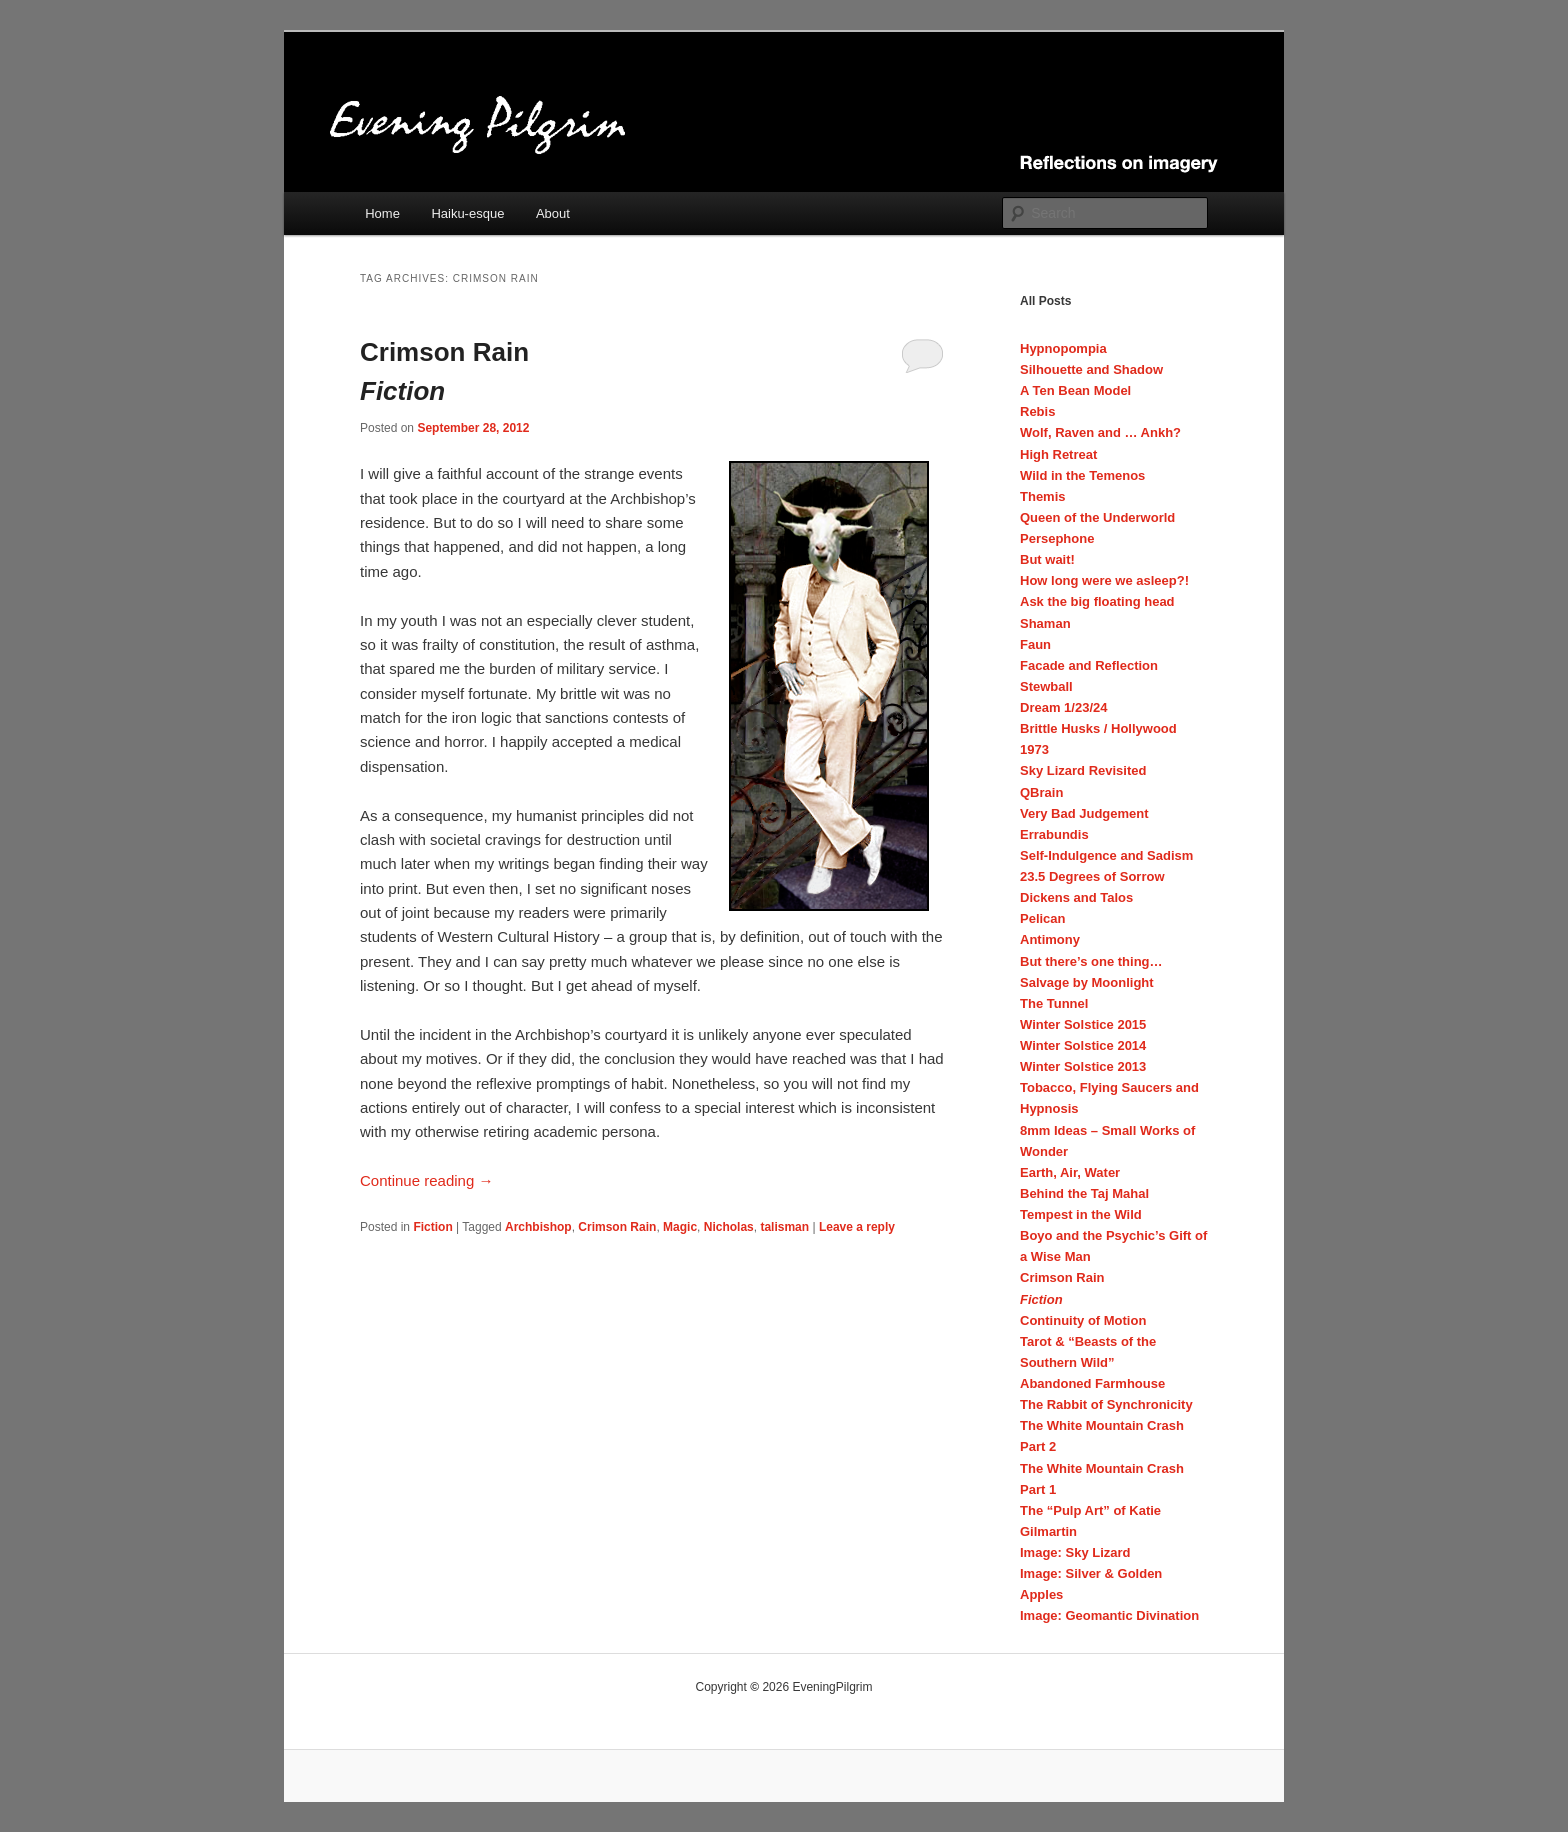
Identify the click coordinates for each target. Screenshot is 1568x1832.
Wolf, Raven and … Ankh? (1100, 432)
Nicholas (729, 1227)
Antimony (1050, 939)
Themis (1043, 496)
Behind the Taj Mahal (1084, 1193)
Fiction (432, 1227)
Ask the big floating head (1097, 601)
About (553, 213)
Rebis (1037, 411)
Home (382, 213)
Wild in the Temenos (1082, 475)
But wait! (1047, 559)
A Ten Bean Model (1075, 390)
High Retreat (1058, 454)
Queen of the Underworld (1097, 517)
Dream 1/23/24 (1063, 707)
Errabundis (1054, 834)
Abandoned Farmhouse (1092, 1383)
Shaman (1045, 623)
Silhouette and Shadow (1091, 369)
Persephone (1057, 538)
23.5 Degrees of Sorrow (1092, 876)
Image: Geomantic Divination (1109, 1615)
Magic (680, 1227)
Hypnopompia (1063, 348)
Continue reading (426, 1180)
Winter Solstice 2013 (1083, 1066)
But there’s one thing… (1091, 961)
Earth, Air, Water (1070, 1172)
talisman (784, 1227)
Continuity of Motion (1083, 1320)
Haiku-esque (467, 213)
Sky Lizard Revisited (1083, 770)
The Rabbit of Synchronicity (1106, 1404)
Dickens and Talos (1076, 897)
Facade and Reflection (1089, 665)
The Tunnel (1054, 1003)
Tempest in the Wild (1081, 1214)
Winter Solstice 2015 (1083, 1024)
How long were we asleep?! (1104, 580)
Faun (1035, 644)
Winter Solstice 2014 (1083, 1045)
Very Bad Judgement (1084, 813)
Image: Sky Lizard (1075, 1552)
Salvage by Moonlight (1087, 982)
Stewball (1046, 686)
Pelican (1043, 918)
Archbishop (538, 1227)
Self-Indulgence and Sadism (1106, 855)
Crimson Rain (614, 374)
